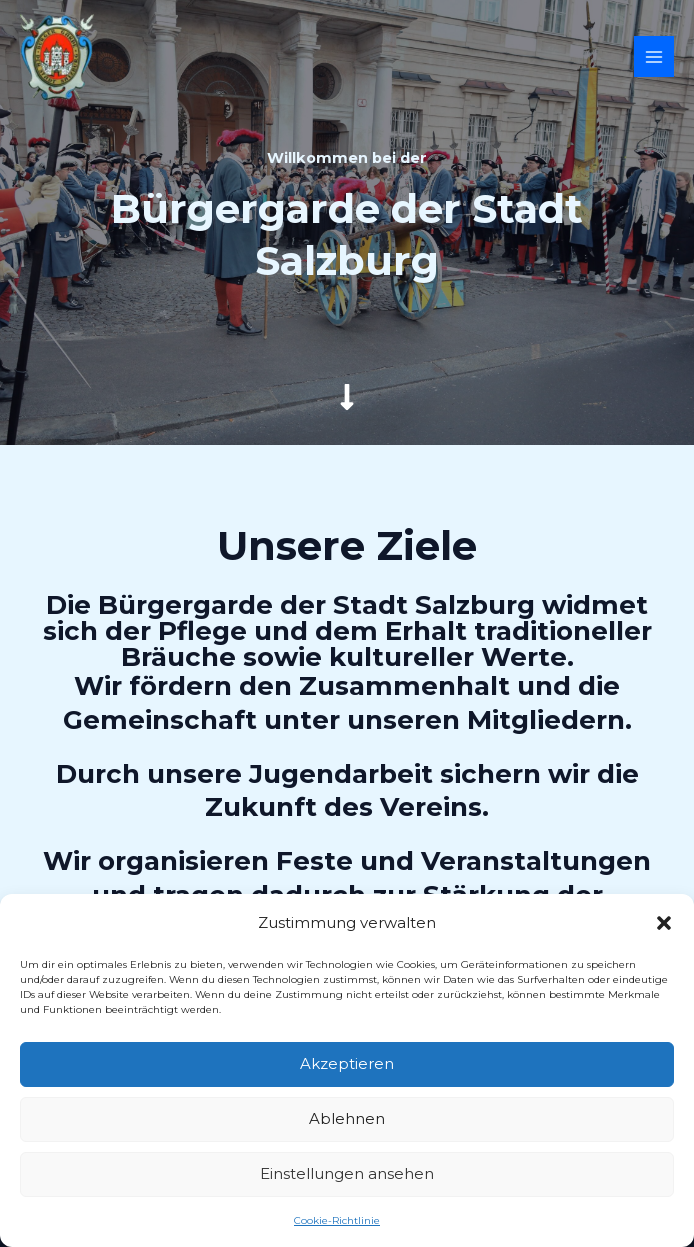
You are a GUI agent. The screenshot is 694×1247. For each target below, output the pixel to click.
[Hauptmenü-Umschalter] (654, 56)
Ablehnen (347, 1118)
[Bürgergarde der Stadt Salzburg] (57, 57)
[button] (664, 923)
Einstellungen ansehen (347, 1173)
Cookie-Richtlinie (337, 1220)
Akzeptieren (347, 1063)
